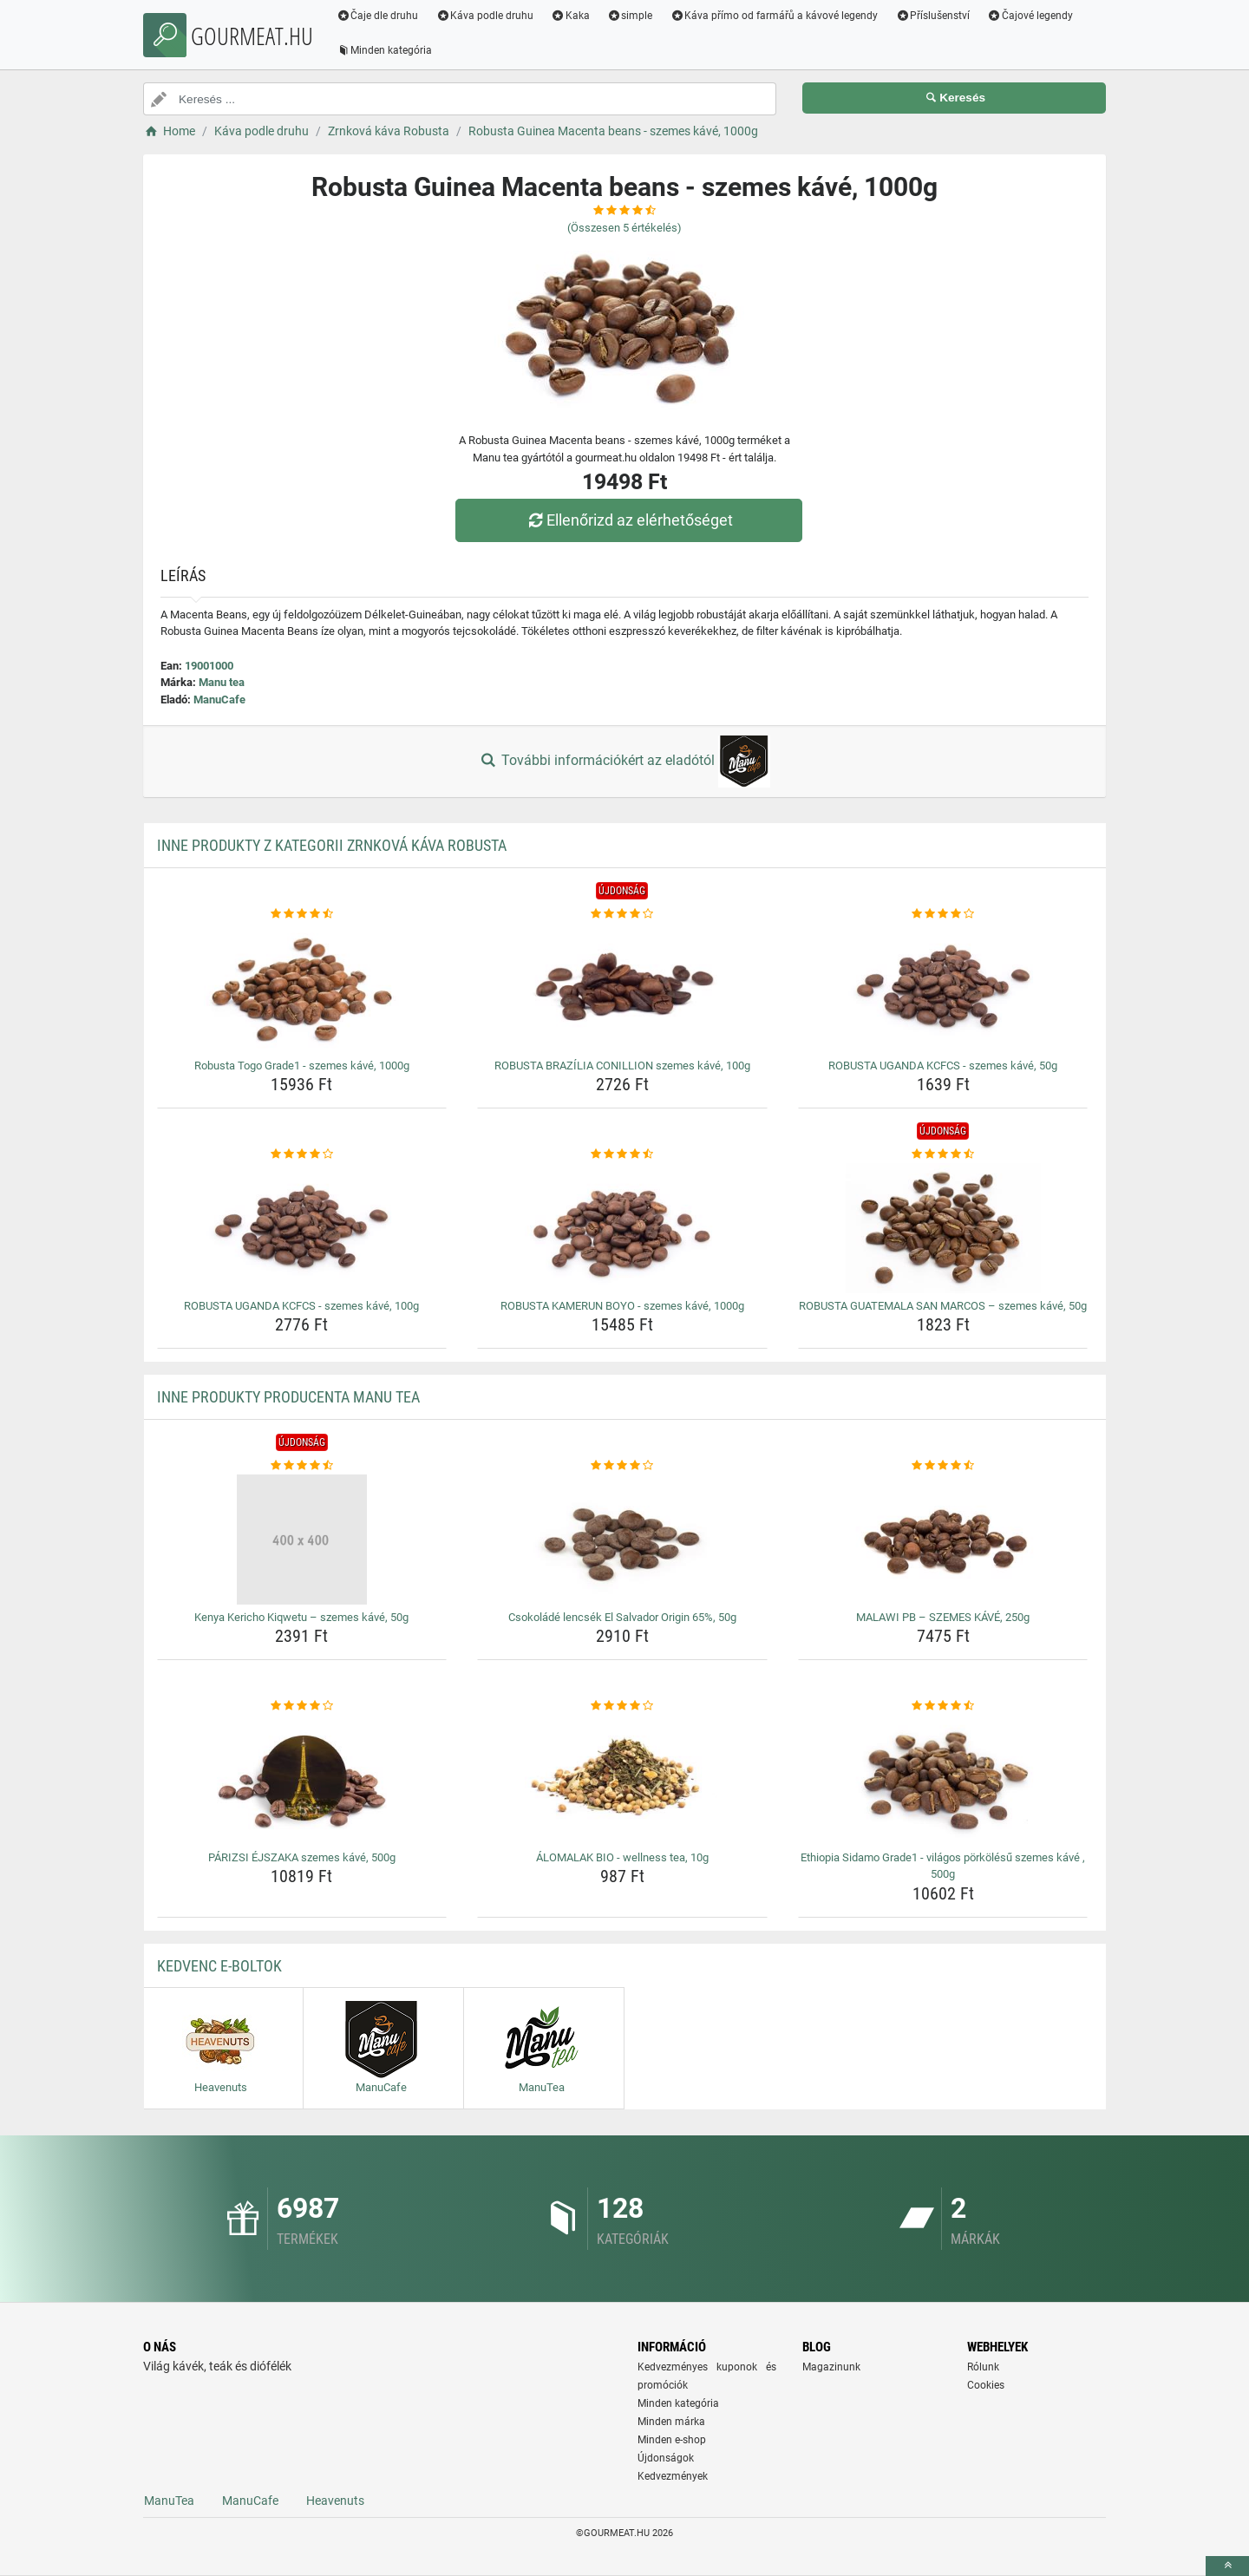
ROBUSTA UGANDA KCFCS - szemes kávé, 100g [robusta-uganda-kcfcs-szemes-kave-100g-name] (301, 1305)
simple (631, 16)
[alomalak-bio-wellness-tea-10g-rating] (622, 1706)
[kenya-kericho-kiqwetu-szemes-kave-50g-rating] (302, 1465)
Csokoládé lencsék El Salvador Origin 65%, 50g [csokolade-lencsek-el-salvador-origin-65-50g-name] (622, 1617)
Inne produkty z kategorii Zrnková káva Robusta (332, 845)
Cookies (985, 2385)
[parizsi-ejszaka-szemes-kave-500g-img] (302, 1780)
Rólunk (983, 2367)
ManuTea (169, 2500)
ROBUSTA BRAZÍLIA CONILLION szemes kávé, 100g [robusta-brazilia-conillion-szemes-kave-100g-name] (622, 1065)
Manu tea (222, 682)
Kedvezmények (673, 2476)
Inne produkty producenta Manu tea (288, 1397)
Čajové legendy (1032, 16)
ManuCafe (219, 699)
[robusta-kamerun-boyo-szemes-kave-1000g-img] (622, 1228)
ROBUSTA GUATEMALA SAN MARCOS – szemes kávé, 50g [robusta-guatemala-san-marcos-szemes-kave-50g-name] (943, 1305)
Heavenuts (335, 2500)
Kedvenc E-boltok (219, 1966)
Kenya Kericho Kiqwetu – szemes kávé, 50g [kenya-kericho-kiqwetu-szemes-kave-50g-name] (301, 1617)
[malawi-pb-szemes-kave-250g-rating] (943, 1465)
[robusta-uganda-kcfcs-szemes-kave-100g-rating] (302, 1154)
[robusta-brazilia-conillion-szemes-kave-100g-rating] (622, 914)
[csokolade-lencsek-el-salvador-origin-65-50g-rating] (622, 1465)
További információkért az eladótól (624, 762)
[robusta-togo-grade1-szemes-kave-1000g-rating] (302, 914)
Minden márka (671, 2422)
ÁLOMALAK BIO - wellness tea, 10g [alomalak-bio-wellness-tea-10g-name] (622, 1857)
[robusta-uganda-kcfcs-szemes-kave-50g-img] (943, 988)
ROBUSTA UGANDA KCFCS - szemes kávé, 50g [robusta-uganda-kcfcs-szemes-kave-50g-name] (942, 1065)
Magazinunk (831, 2367)
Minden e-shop (672, 2440)
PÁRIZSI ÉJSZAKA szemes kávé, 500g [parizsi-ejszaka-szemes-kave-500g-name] (302, 1857)
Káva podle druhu (486, 16)
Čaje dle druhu (378, 16)
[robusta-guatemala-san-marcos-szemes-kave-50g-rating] (943, 1154)
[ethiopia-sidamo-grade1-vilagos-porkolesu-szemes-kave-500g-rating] (943, 1706)
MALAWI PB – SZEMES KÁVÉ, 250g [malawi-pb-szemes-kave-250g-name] (943, 1617)
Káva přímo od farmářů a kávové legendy (775, 16)
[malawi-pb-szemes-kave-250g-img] (943, 1539)
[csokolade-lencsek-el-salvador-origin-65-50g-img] (622, 1539)
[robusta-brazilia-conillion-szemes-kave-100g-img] (622, 988)
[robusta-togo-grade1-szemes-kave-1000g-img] (302, 988)
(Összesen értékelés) (624, 227)
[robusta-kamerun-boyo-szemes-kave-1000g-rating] (622, 1154)
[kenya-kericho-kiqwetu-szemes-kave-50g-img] (302, 1539)
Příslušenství (934, 16)
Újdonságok (666, 2458)
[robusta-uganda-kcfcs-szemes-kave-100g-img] (302, 1228)
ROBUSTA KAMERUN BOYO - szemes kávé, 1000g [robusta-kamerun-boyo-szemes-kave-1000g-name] (622, 1305)
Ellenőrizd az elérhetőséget (629, 520)
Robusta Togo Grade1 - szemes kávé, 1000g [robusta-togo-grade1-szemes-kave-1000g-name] (301, 1065)
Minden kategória (385, 50)
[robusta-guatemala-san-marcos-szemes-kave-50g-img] (943, 1228)
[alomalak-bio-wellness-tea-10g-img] (622, 1780)
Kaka (572, 16)
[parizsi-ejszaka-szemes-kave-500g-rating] (302, 1706)
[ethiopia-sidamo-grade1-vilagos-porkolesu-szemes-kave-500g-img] (943, 1780)
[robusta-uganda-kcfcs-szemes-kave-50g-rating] (943, 914)
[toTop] (1227, 2566)
